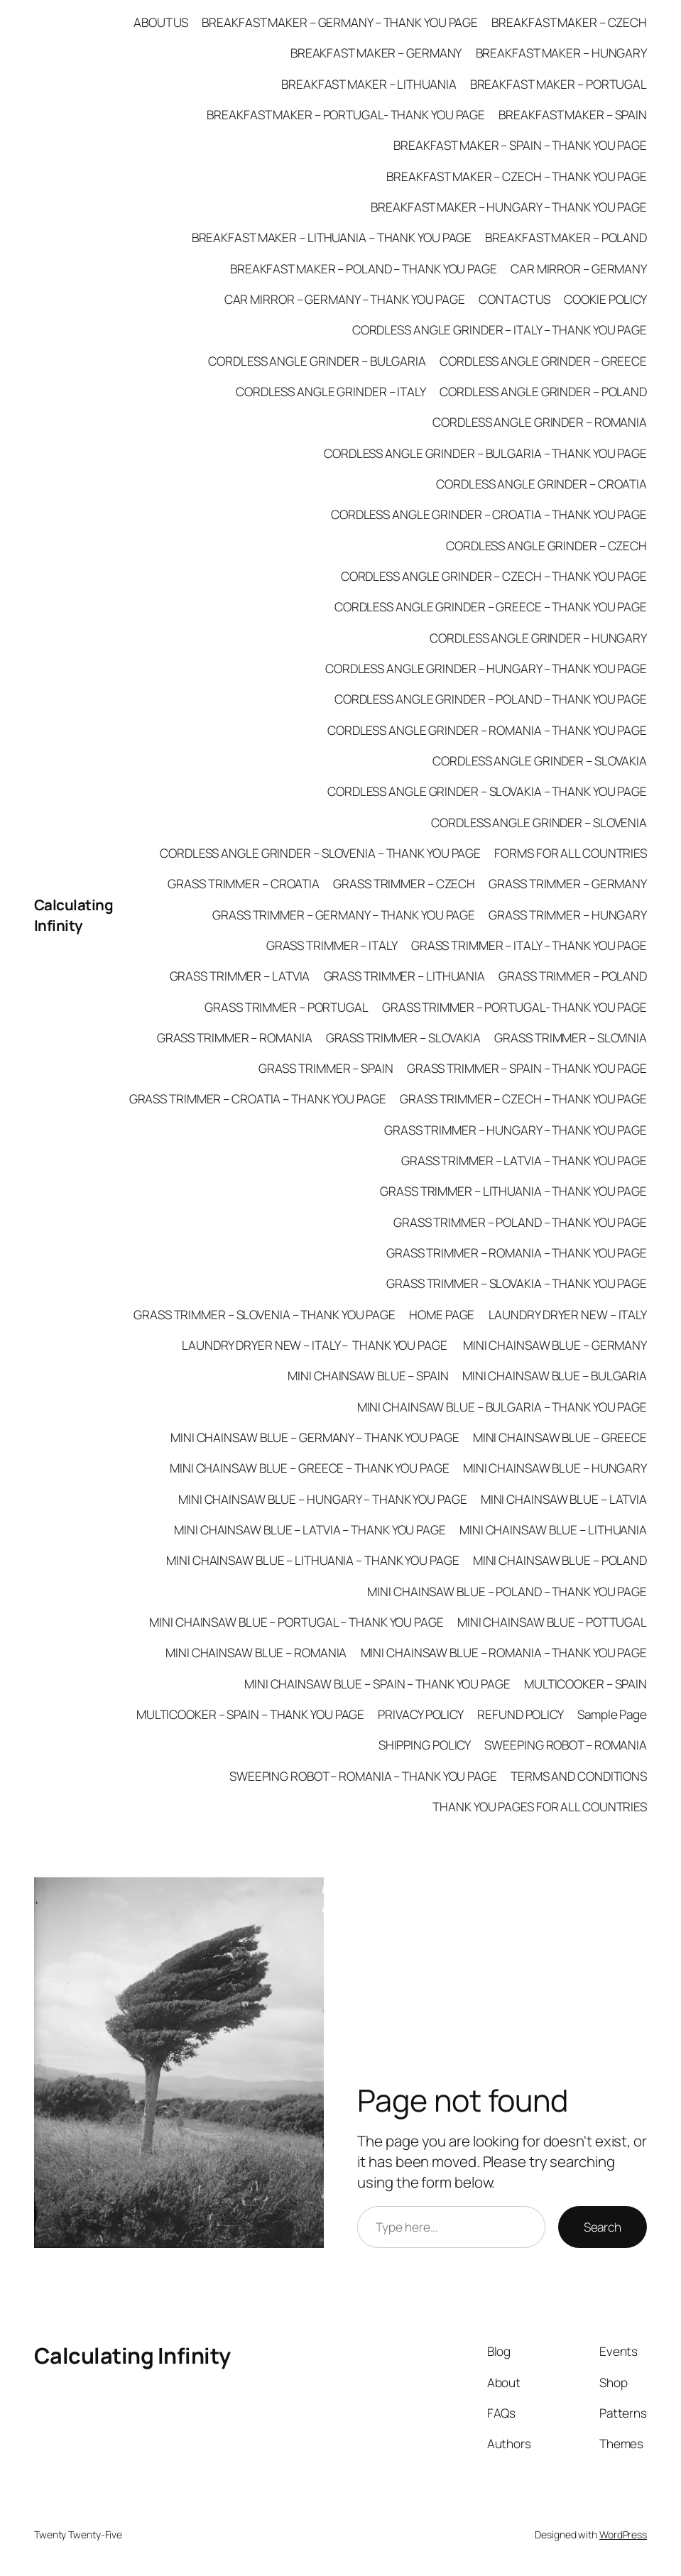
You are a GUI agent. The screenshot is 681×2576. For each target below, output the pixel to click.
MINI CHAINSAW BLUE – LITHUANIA (553, 1530)
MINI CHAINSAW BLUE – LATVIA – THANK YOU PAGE (310, 1530)
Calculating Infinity (74, 915)
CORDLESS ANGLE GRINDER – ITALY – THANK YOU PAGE (499, 330)
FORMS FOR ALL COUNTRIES (570, 853)
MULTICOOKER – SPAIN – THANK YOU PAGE (250, 1714)
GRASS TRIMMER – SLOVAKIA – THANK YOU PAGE (516, 1283)
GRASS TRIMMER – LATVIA (240, 976)
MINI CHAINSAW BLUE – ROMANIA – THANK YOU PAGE (504, 1652)
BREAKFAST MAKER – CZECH (569, 22)
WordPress (623, 2534)
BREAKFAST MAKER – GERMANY (376, 53)
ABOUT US (161, 22)
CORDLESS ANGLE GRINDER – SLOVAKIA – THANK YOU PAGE (487, 791)
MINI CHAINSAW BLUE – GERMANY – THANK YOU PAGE (314, 1437)
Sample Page (612, 1714)
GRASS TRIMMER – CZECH (404, 883)
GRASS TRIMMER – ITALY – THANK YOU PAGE (529, 945)
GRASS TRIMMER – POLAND (573, 976)
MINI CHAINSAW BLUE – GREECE (560, 1437)
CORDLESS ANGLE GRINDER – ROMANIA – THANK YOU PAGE (487, 730)
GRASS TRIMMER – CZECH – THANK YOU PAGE (523, 1099)
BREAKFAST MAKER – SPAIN (573, 115)
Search (602, 2227)
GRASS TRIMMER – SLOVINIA (570, 1038)
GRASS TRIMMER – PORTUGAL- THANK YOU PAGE (514, 1007)
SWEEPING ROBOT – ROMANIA (565, 1745)
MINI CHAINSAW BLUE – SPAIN (368, 1376)
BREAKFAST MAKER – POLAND (566, 237)
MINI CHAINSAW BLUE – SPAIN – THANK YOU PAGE (377, 1684)
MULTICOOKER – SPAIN (585, 1684)
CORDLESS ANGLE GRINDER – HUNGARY (538, 638)
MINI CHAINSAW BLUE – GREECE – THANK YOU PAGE (310, 1468)
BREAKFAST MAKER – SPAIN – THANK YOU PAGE (520, 145)
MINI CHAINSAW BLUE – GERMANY (555, 1345)
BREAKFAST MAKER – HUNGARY (562, 53)
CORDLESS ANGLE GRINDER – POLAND (543, 391)
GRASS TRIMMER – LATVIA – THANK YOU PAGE (524, 1160)
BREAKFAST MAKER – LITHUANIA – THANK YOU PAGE (332, 237)
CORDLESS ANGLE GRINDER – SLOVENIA (539, 822)
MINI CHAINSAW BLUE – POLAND (560, 1560)
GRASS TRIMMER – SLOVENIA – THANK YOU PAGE (265, 1314)
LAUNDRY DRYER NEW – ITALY (568, 1314)
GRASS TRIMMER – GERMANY (568, 883)
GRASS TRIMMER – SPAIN (325, 1068)
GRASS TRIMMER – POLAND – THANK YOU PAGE (520, 1222)
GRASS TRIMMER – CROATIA (244, 883)
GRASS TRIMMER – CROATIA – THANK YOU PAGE (257, 1099)
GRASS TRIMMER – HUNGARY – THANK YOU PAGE (515, 1130)
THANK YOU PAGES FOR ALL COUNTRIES (539, 1807)
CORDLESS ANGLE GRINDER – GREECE (543, 361)
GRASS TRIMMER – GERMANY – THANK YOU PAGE (343, 915)
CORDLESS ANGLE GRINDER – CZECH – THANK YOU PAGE (494, 576)
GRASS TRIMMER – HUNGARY (568, 915)
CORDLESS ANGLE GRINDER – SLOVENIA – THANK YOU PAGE (320, 853)
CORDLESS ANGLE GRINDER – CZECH (546, 545)
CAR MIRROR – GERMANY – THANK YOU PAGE (344, 299)
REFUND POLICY (520, 1714)
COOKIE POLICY (605, 299)
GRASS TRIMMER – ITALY (332, 945)
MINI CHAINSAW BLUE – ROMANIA (256, 1652)
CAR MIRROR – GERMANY (579, 269)
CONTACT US (514, 299)
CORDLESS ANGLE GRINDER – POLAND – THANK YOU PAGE (490, 699)
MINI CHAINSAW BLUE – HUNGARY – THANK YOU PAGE (322, 1499)
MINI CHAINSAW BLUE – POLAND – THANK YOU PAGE (507, 1591)
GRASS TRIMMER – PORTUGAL (287, 1007)
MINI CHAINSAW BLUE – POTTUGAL (552, 1622)
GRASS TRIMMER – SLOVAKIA (403, 1038)
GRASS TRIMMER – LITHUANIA (405, 976)
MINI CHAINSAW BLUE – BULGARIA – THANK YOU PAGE (502, 1407)
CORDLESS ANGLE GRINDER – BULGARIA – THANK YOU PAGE (485, 453)
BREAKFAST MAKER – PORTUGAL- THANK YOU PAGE (346, 115)
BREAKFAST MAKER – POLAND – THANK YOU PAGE (363, 269)
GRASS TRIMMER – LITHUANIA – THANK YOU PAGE (513, 1191)
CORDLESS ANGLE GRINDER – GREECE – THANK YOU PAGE (490, 607)
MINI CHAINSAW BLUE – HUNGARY (555, 1468)
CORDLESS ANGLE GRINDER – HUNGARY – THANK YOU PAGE (486, 668)
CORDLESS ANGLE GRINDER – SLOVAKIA (539, 761)
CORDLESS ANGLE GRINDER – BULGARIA (317, 361)
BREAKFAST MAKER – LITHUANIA (368, 84)
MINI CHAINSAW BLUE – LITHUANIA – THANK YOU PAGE (312, 1560)
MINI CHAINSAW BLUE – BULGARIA (554, 1376)
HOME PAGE (441, 1314)
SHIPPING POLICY (425, 1745)
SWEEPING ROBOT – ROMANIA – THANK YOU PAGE (363, 1776)
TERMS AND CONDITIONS (579, 1776)
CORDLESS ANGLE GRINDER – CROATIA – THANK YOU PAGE (489, 514)
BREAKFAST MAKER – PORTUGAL (558, 84)
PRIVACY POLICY (421, 1714)
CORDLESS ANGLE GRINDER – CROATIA (541, 484)
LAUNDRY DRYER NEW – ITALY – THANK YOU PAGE (316, 1345)
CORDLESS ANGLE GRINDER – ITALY (331, 391)
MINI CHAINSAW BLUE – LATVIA (564, 1499)
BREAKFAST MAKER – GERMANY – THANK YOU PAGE (340, 22)
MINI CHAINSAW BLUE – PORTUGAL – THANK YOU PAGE (296, 1622)
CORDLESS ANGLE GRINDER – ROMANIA (539, 422)
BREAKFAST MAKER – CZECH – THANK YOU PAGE (516, 176)
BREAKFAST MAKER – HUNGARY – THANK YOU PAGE (509, 207)
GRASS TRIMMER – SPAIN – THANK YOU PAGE (527, 1068)
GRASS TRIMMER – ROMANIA (234, 1038)
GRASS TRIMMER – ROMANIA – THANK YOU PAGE (516, 1253)
